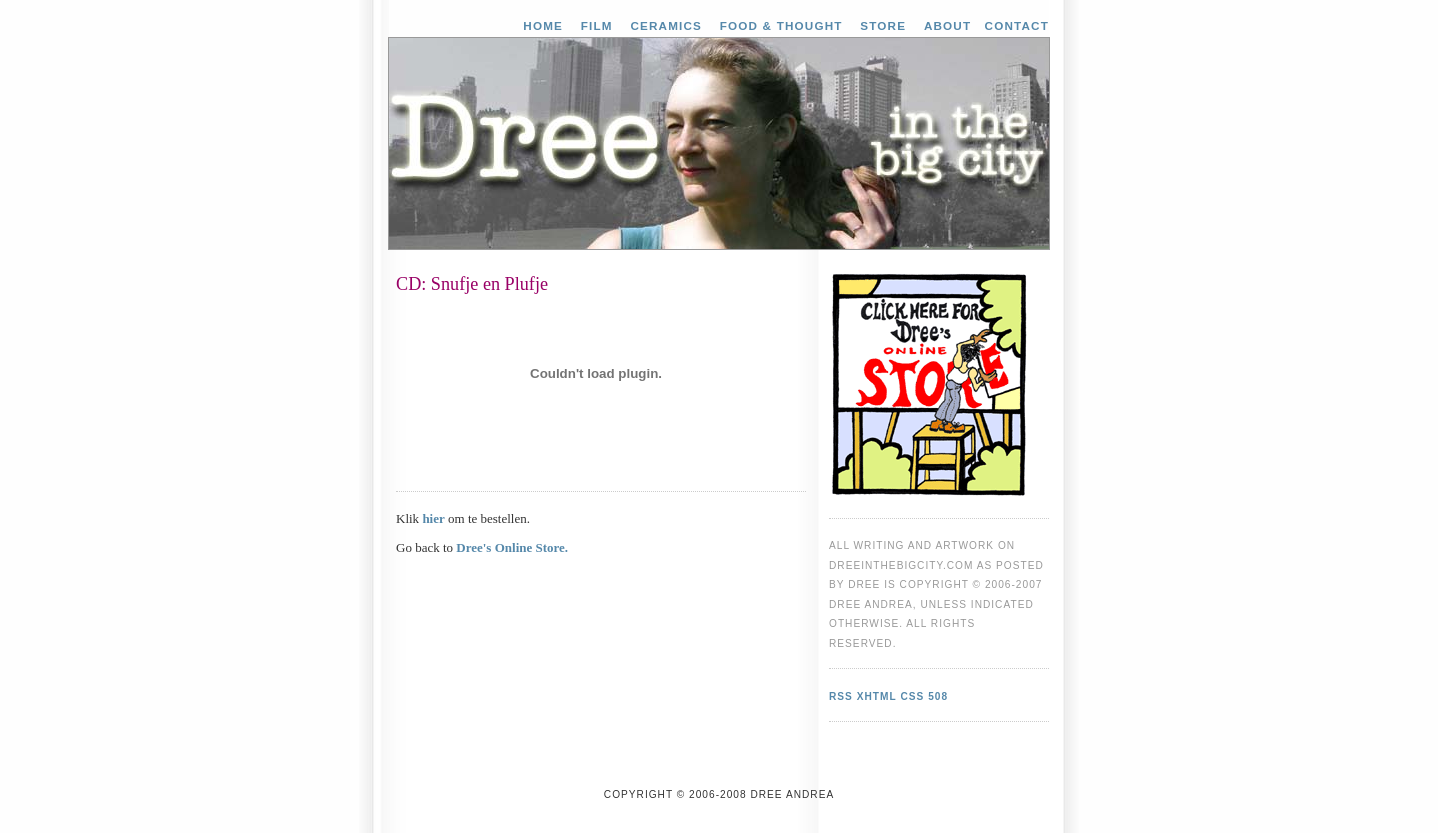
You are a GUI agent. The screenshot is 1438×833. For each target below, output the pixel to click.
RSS (841, 696)
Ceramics (666, 25)
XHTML (877, 696)
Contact (1017, 25)
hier (433, 518)
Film (597, 25)
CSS (912, 696)
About (947, 25)
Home (543, 25)
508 (938, 696)
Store (883, 25)
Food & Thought (781, 25)
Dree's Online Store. (512, 547)
